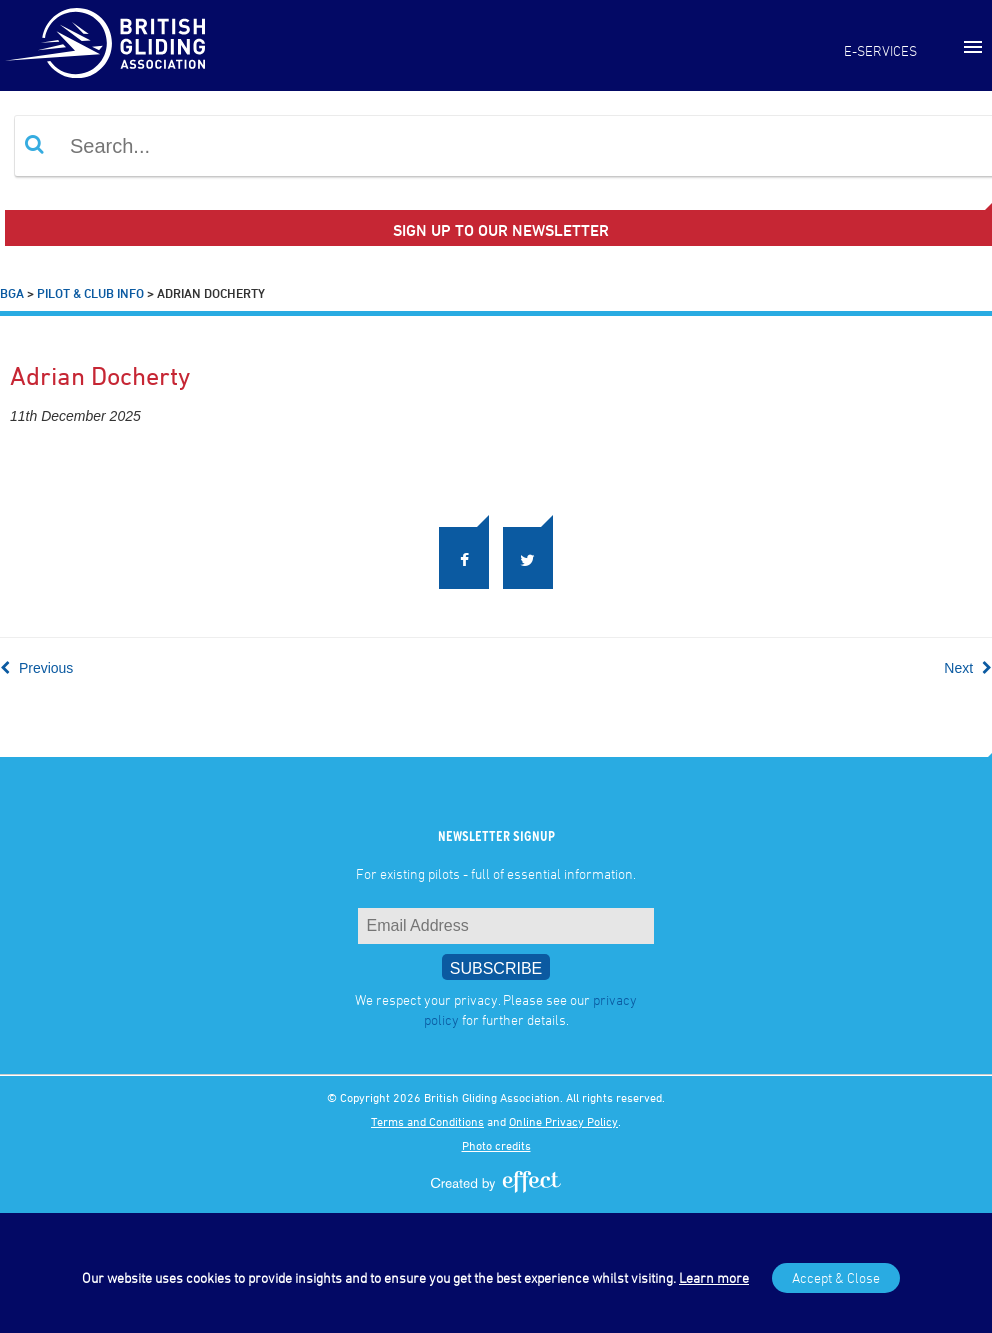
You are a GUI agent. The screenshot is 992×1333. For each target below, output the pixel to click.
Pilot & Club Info (90, 293)
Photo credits (496, 1145)
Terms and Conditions (427, 1121)
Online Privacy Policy (563, 1121)
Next (968, 668)
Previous (36, 668)
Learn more (714, 1277)
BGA (12, 293)
